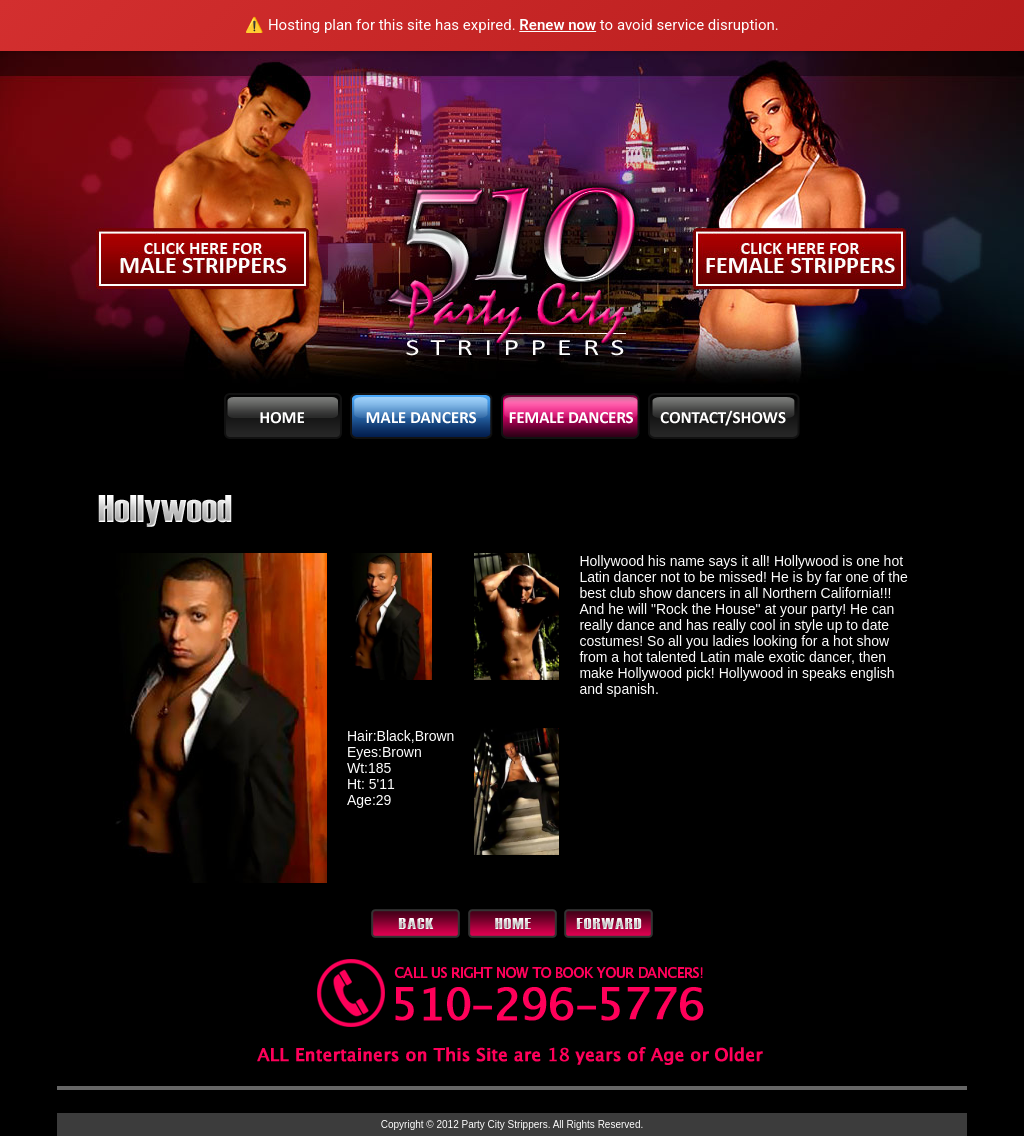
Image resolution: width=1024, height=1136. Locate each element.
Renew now (557, 25)
